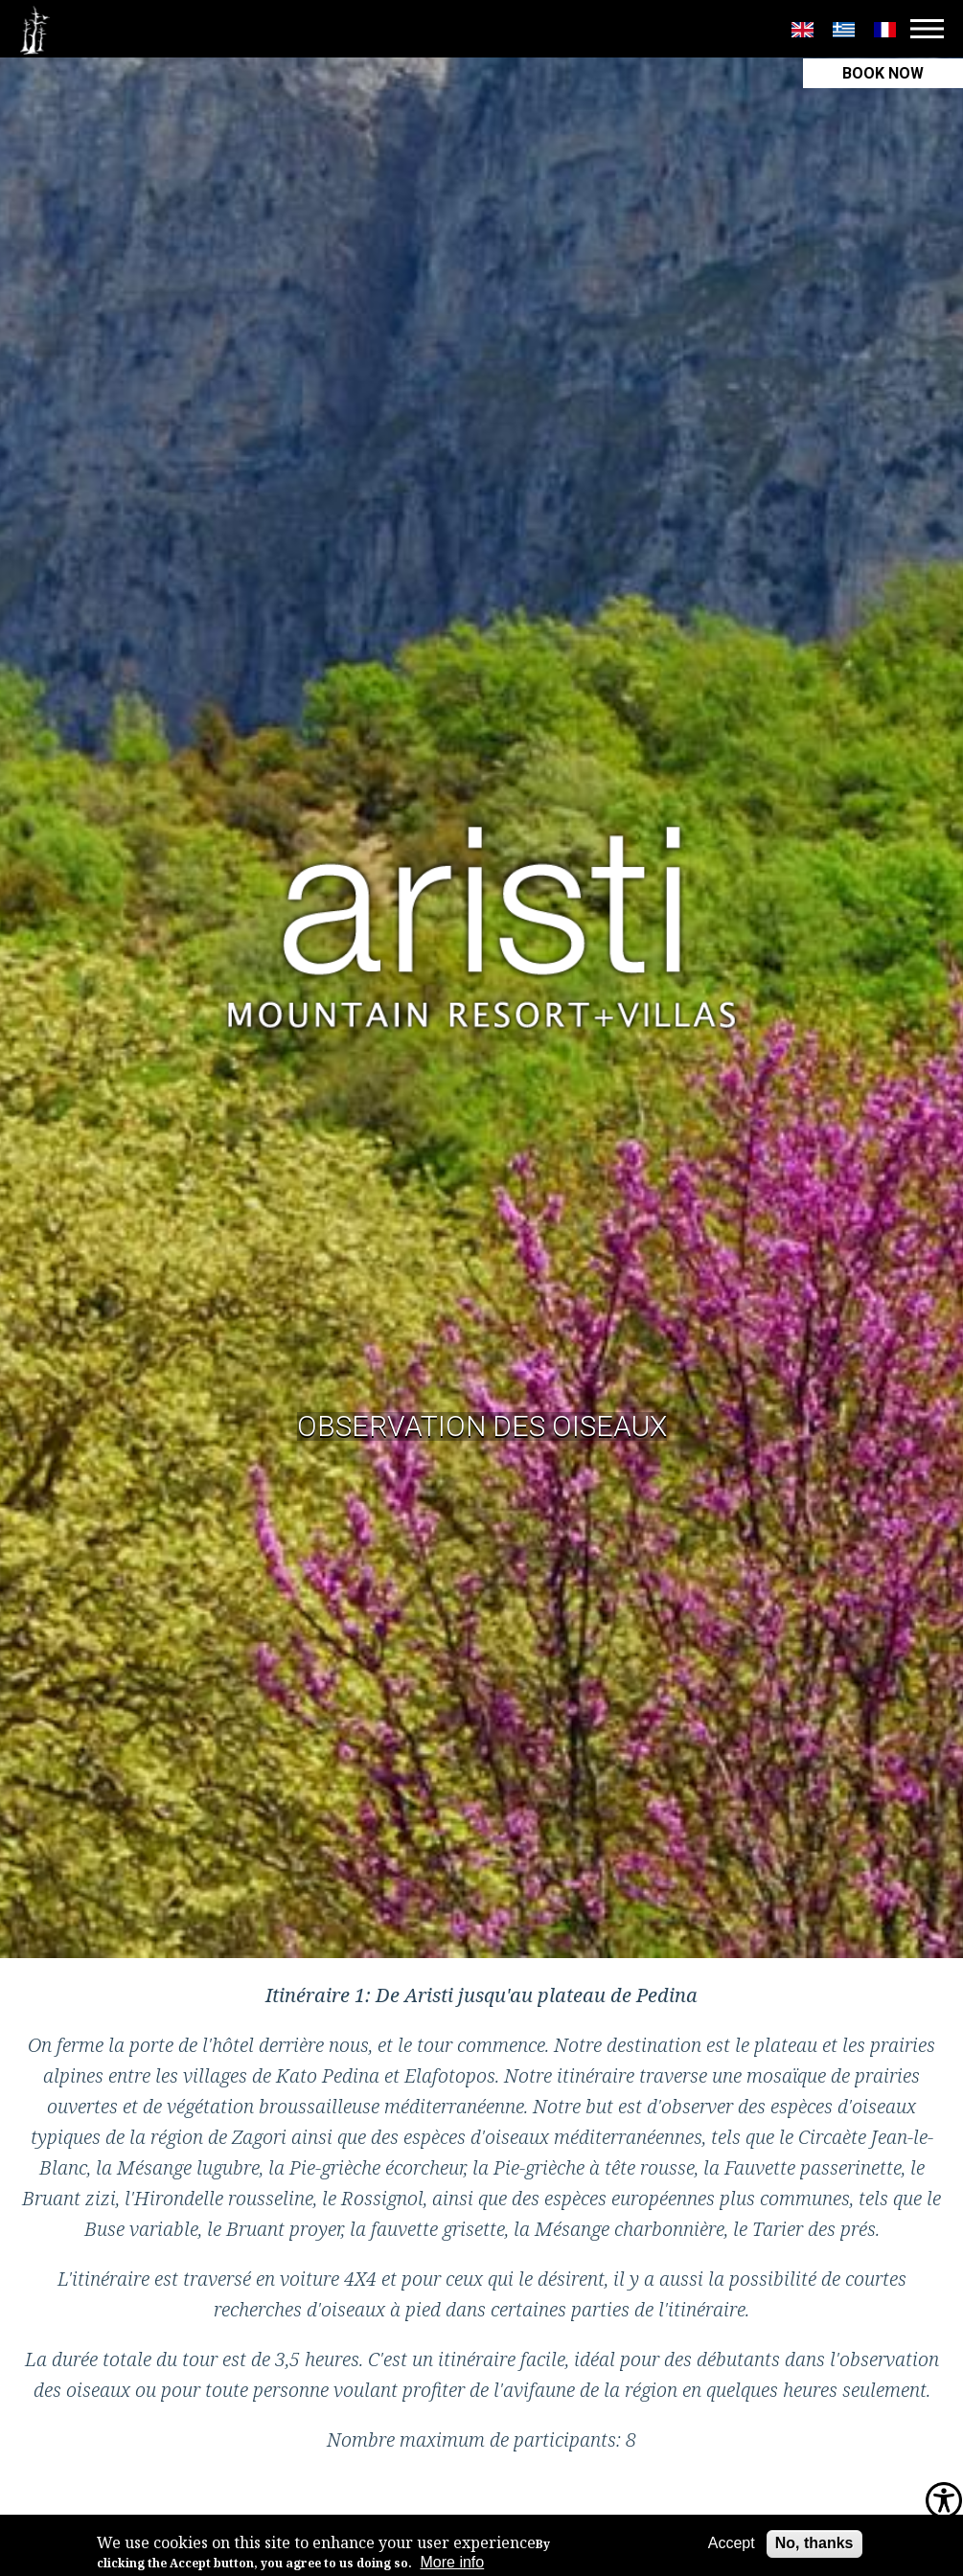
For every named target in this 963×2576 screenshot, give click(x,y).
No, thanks (814, 2543)
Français (885, 29)
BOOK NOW (883, 73)
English (802, 29)
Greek (844, 29)
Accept (731, 2543)
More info (453, 2562)
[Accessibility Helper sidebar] (944, 2502)
